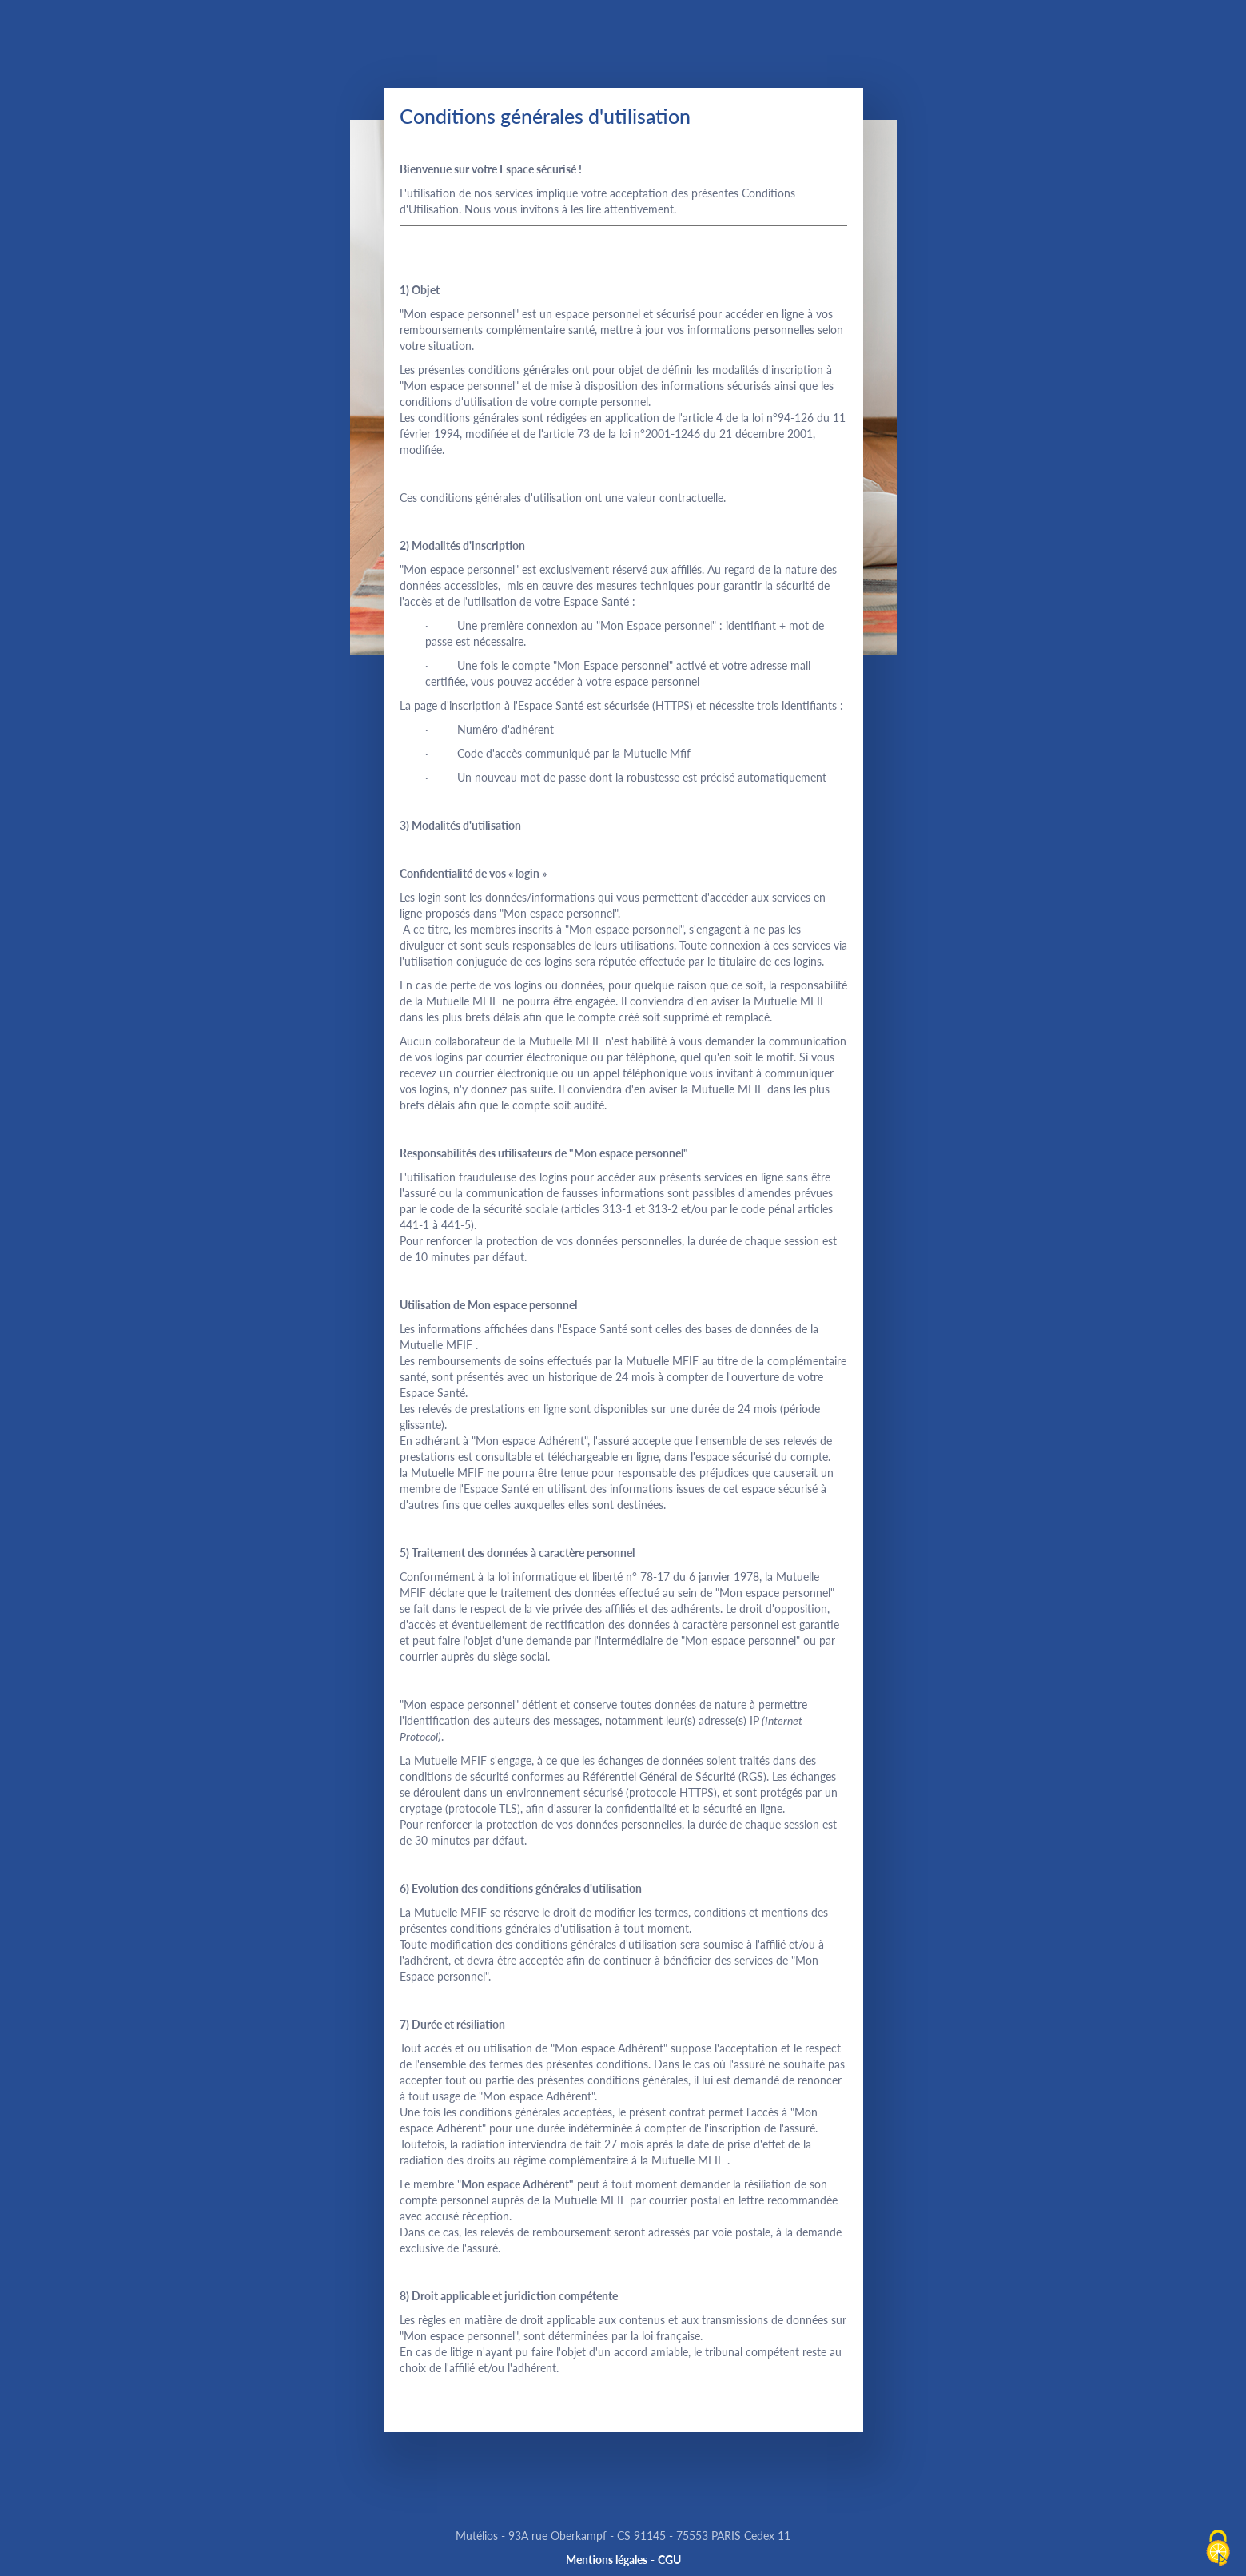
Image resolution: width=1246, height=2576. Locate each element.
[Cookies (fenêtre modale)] (1218, 2549)
